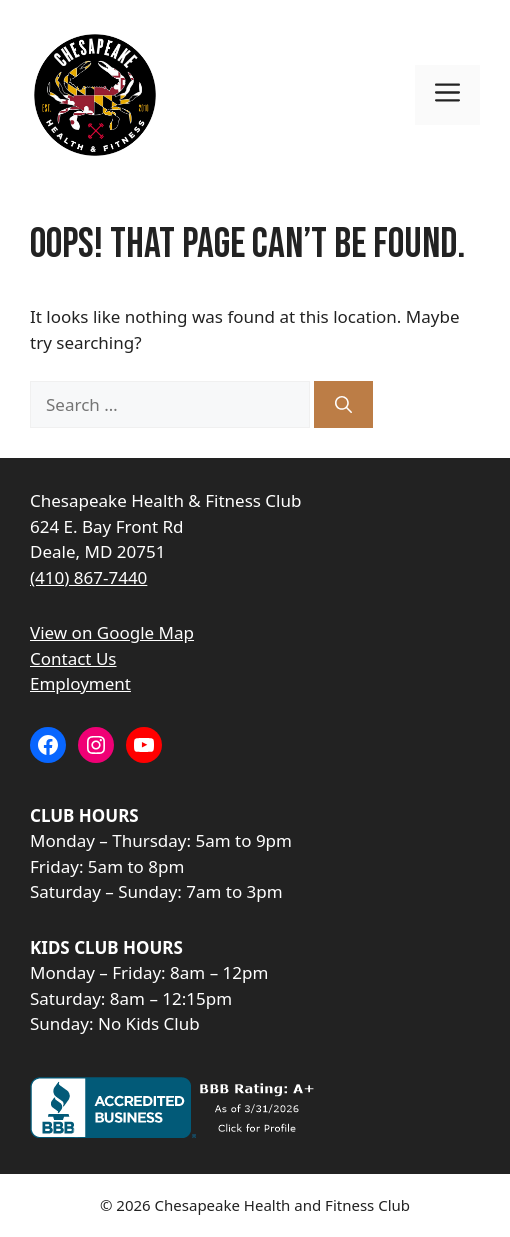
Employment (80, 683)
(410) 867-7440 (88, 577)
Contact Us (73, 658)
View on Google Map (112, 632)
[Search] (343, 405)
